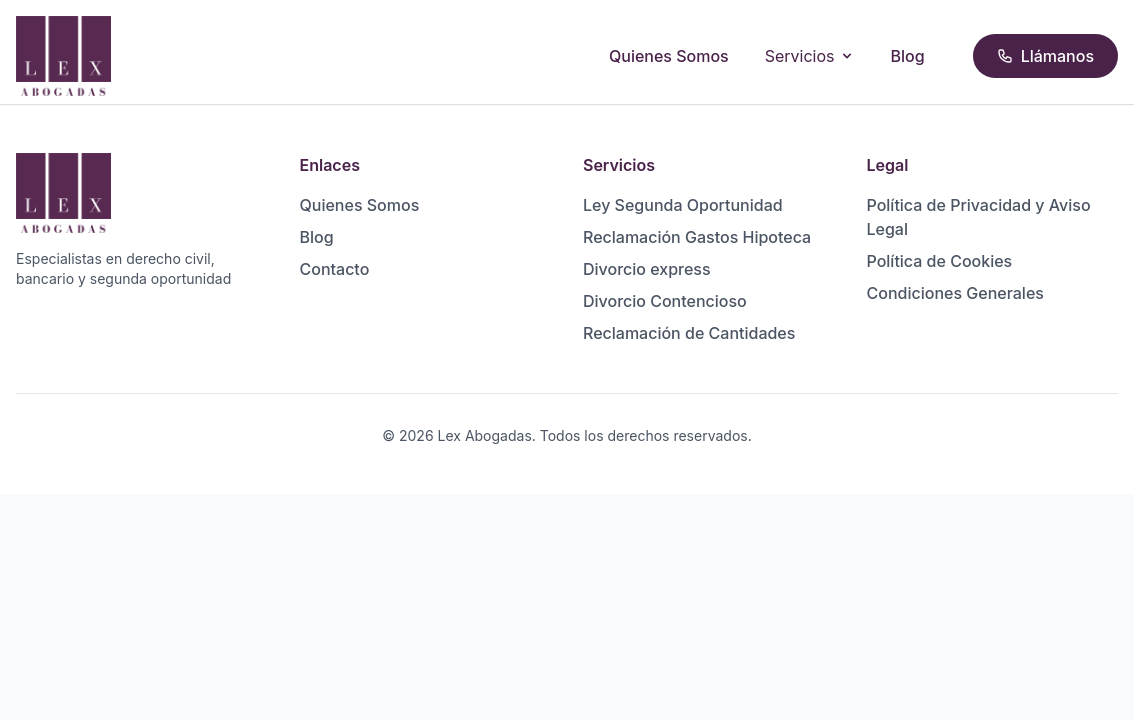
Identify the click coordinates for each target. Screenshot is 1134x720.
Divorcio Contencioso (665, 301)
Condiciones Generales (955, 293)
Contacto (335, 269)
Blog (908, 56)
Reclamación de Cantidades (689, 333)
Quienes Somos (669, 56)
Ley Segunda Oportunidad (683, 205)
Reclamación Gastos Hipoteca (697, 237)
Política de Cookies (940, 261)
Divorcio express (647, 269)
